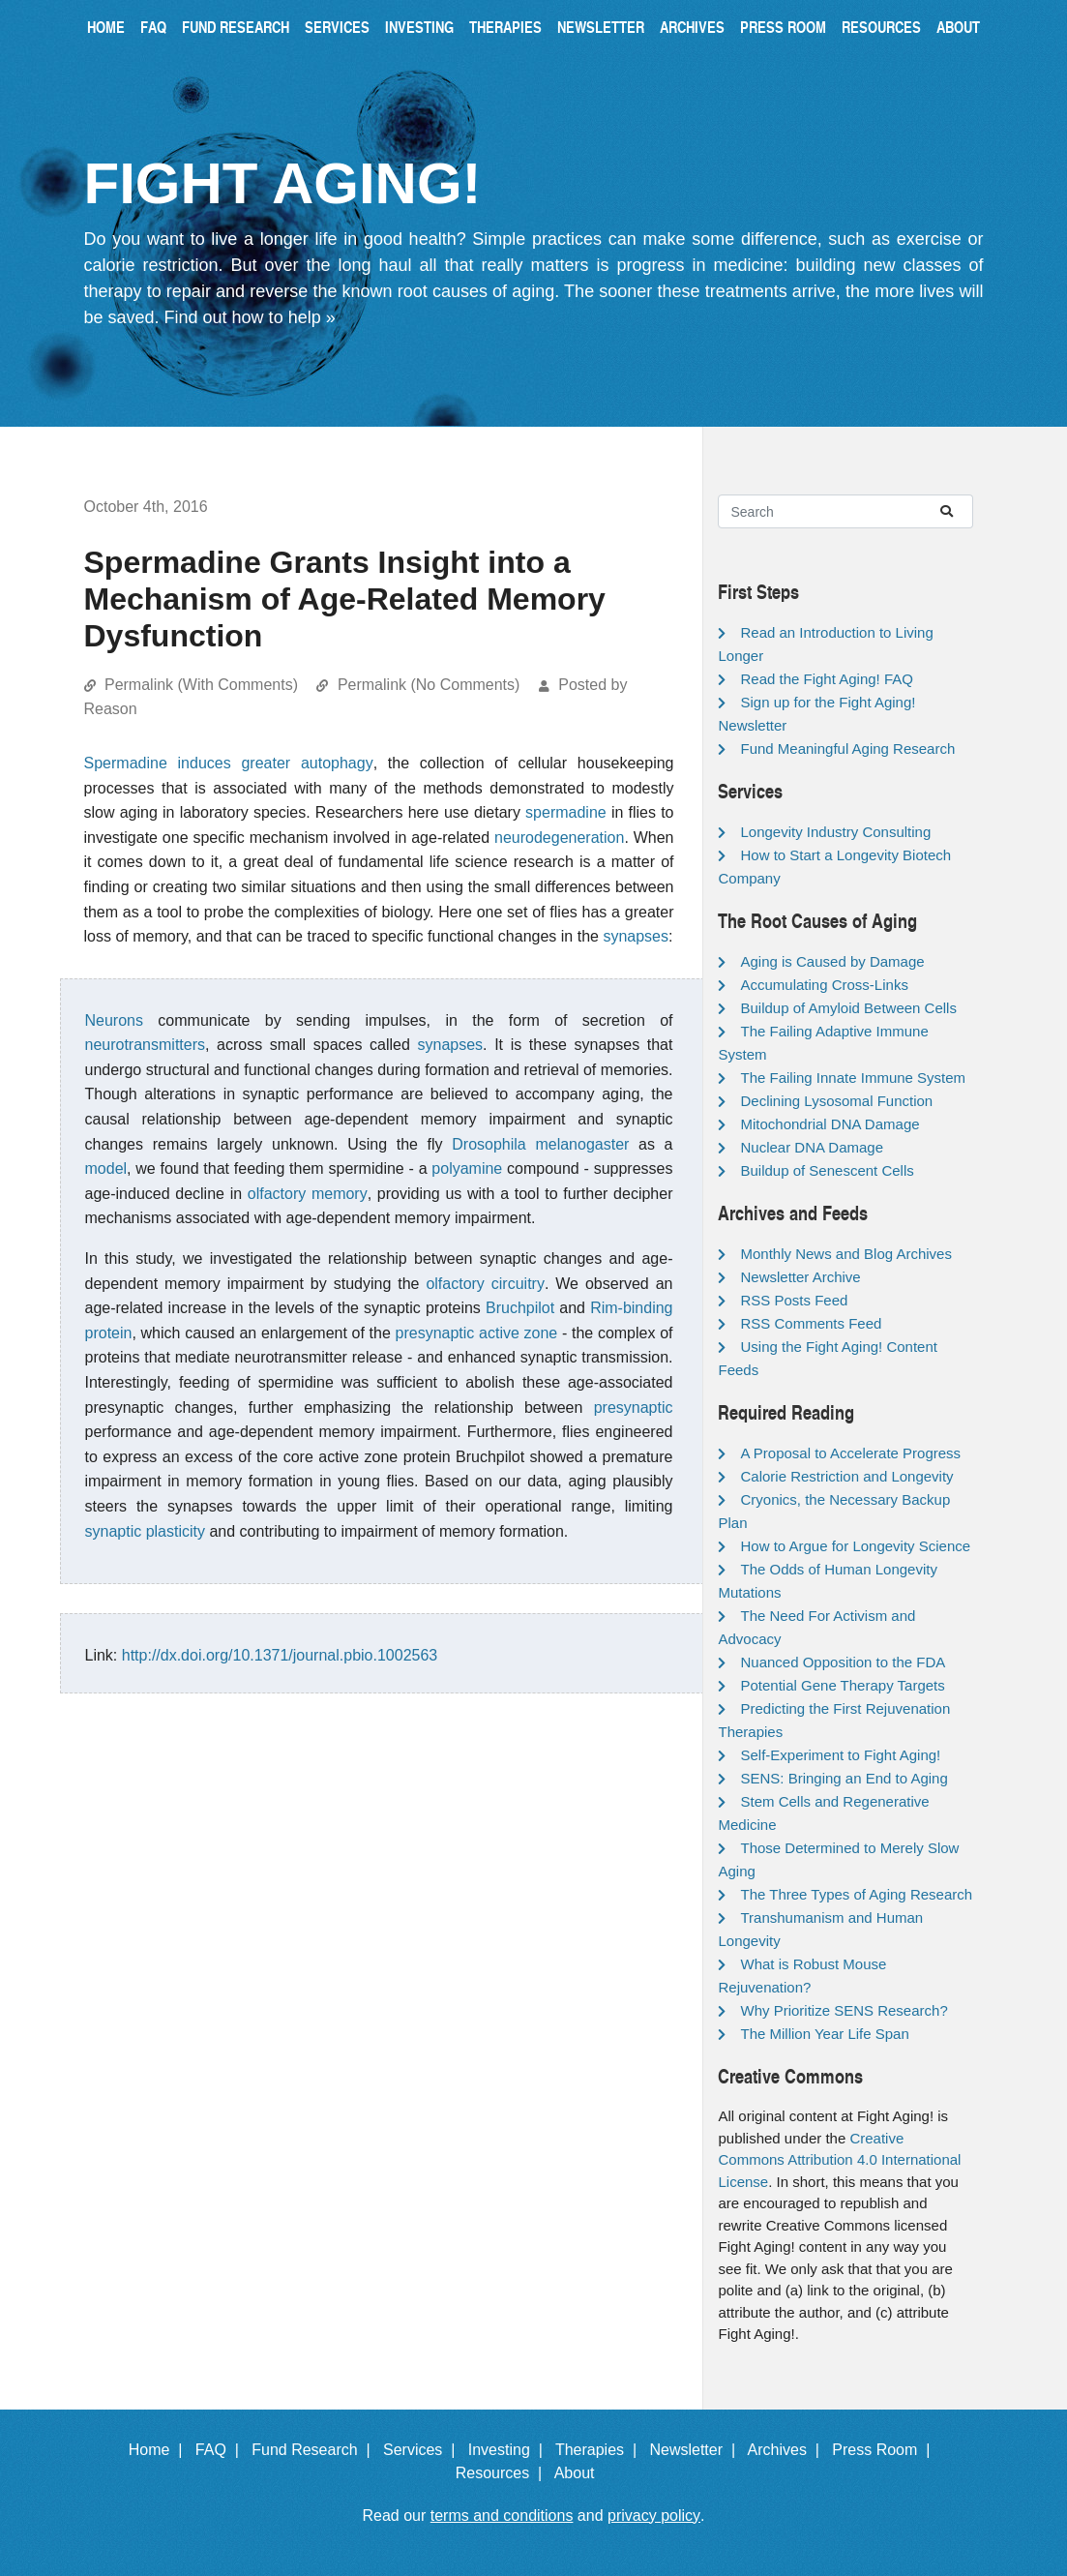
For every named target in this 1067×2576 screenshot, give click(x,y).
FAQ (153, 26)
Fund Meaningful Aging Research (847, 748)
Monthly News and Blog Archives (845, 1253)
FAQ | (221, 2449)
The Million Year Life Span (824, 2033)
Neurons (114, 1020)
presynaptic (633, 1407)
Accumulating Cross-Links (823, 984)
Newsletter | (696, 2449)
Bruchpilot (520, 1308)
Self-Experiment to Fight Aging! (840, 1755)
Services (337, 26)
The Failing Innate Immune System (852, 1077)
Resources (881, 26)
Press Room (783, 26)
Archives (692, 26)
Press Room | (885, 2449)
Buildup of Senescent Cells (826, 1170)
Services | (423, 2449)
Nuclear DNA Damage (811, 1147)
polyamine (466, 1168)
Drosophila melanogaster (540, 1144)
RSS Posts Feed (793, 1300)
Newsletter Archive (800, 1277)
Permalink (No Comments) (428, 684)
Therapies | (600, 2449)
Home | (160, 2449)
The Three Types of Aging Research (856, 1894)
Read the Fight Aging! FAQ (826, 679)
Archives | (788, 2449)
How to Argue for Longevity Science (855, 1546)
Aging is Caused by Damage (832, 961)
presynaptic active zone (477, 1333)
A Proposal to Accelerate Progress (850, 1453)
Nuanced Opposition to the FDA (842, 1662)
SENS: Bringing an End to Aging (843, 1778)
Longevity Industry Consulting (835, 832)
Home (106, 26)
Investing (419, 26)
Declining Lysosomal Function (836, 1101)
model (106, 1168)
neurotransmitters (145, 1044)
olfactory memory (308, 1193)
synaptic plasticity (145, 1531)
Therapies (505, 26)
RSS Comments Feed (810, 1323)
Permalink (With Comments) (201, 684)
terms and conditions (502, 2515)
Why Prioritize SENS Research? (843, 2010)
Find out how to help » (250, 317)
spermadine (566, 812)
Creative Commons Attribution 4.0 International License (839, 2160)
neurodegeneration (559, 837)
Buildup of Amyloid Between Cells (848, 1008)
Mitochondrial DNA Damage (829, 1124)
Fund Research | (315, 2449)
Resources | (503, 2473)
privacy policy (654, 2515)
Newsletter (600, 26)
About (958, 26)
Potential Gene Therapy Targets (842, 1685)
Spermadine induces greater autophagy (228, 763)
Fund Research (235, 26)
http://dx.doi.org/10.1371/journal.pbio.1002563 (279, 1655)
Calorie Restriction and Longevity (846, 1476)
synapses (635, 936)
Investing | (509, 2449)
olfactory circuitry (485, 1283)
